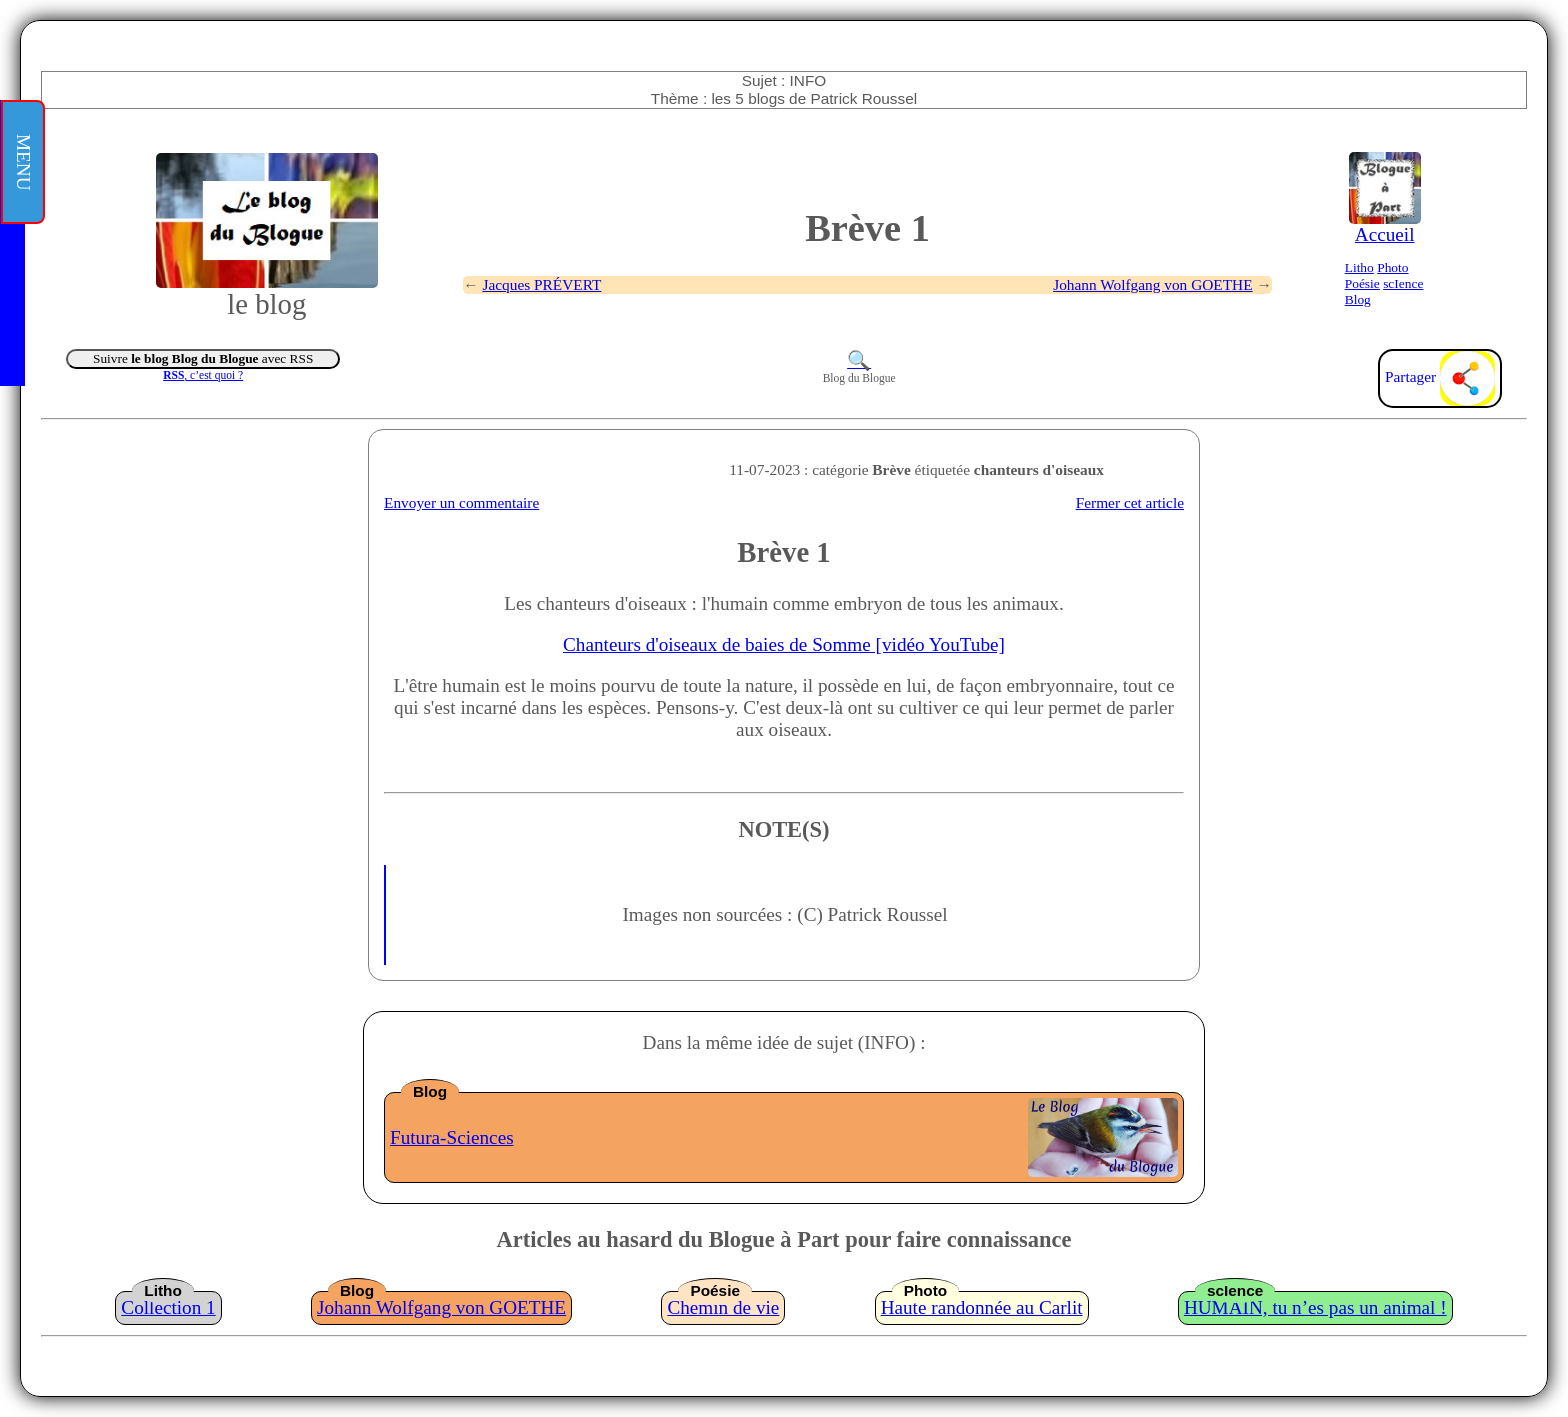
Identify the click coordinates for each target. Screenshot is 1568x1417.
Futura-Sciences (452, 1137)
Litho (1359, 267)
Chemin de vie (723, 1307)
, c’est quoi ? (203, 375)
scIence (1403, 283)
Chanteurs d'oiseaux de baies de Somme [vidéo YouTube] (784, 644)
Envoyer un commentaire (461, 502)
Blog (1358, 299)
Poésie (1362, 283)
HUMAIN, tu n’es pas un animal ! (1315, 1307)
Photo (1392, 267)
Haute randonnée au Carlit (982, 1307)
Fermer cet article (1130, 502)
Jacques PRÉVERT (541, 284)
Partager (1440, 376)
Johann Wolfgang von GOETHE (1152, 284)
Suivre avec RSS (203, 358)
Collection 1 (168, 1307)
